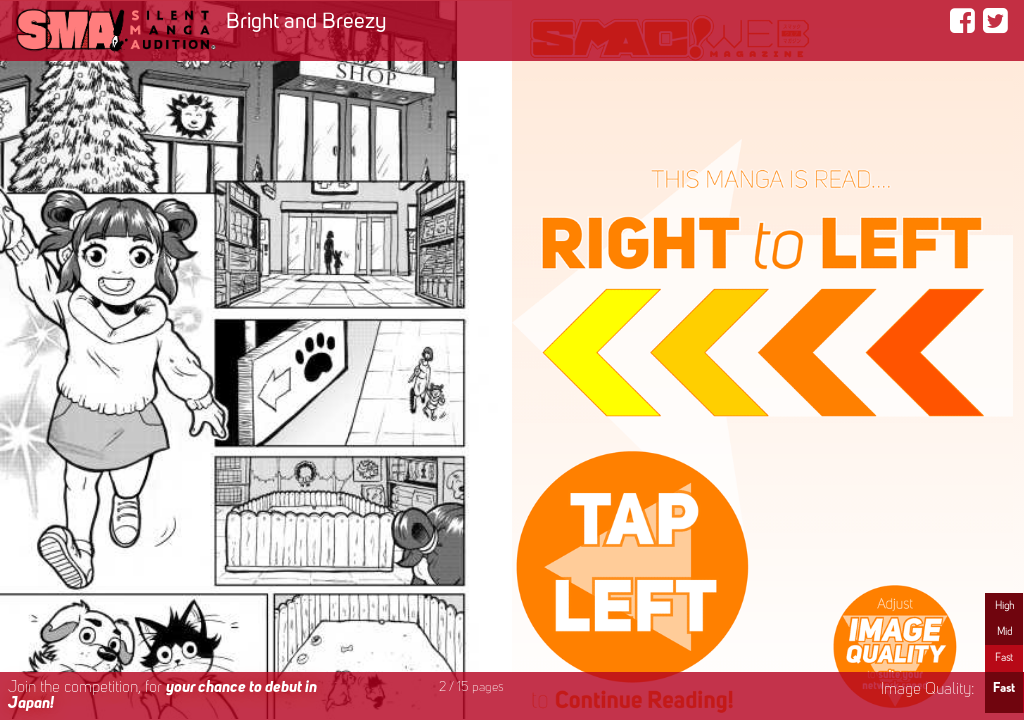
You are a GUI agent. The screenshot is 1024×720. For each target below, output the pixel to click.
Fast (1004, 658)
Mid (1004, 632)
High (1004, 606)
